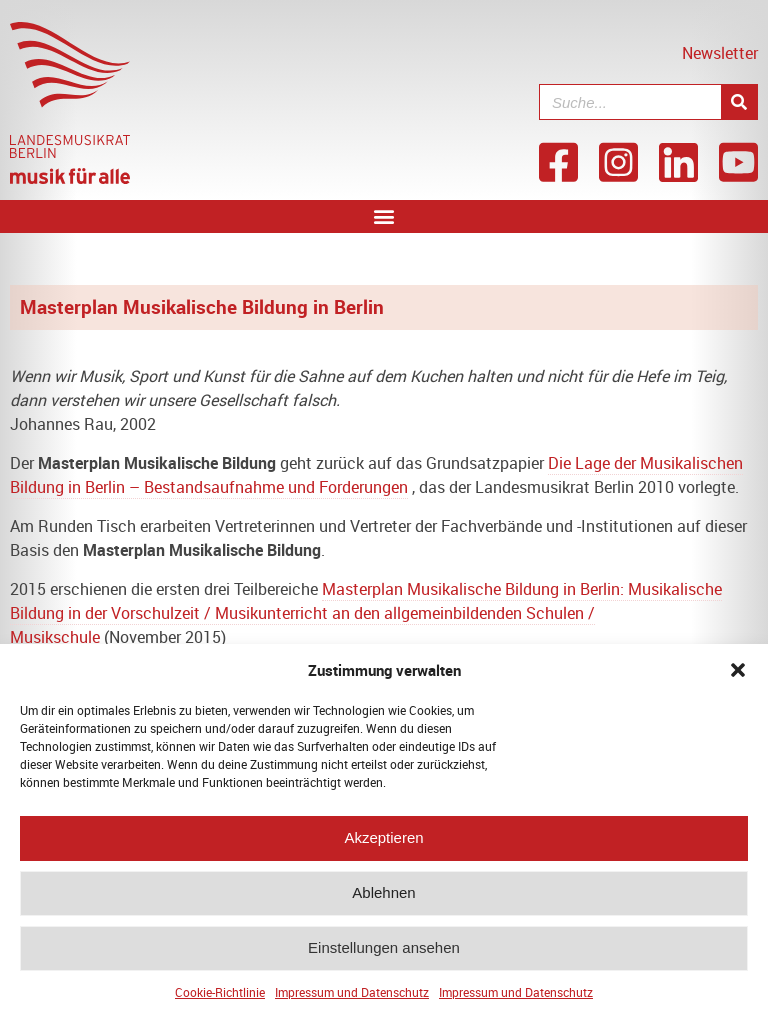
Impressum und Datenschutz (352, 999)
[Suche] (739, 102)
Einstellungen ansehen (384, 955)
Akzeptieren (383, 845)
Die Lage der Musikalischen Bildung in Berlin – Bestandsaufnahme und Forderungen (376, 475)
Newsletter (720, 53)
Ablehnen (383, 900)
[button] (738, 677)
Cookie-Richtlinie (220, 999)
